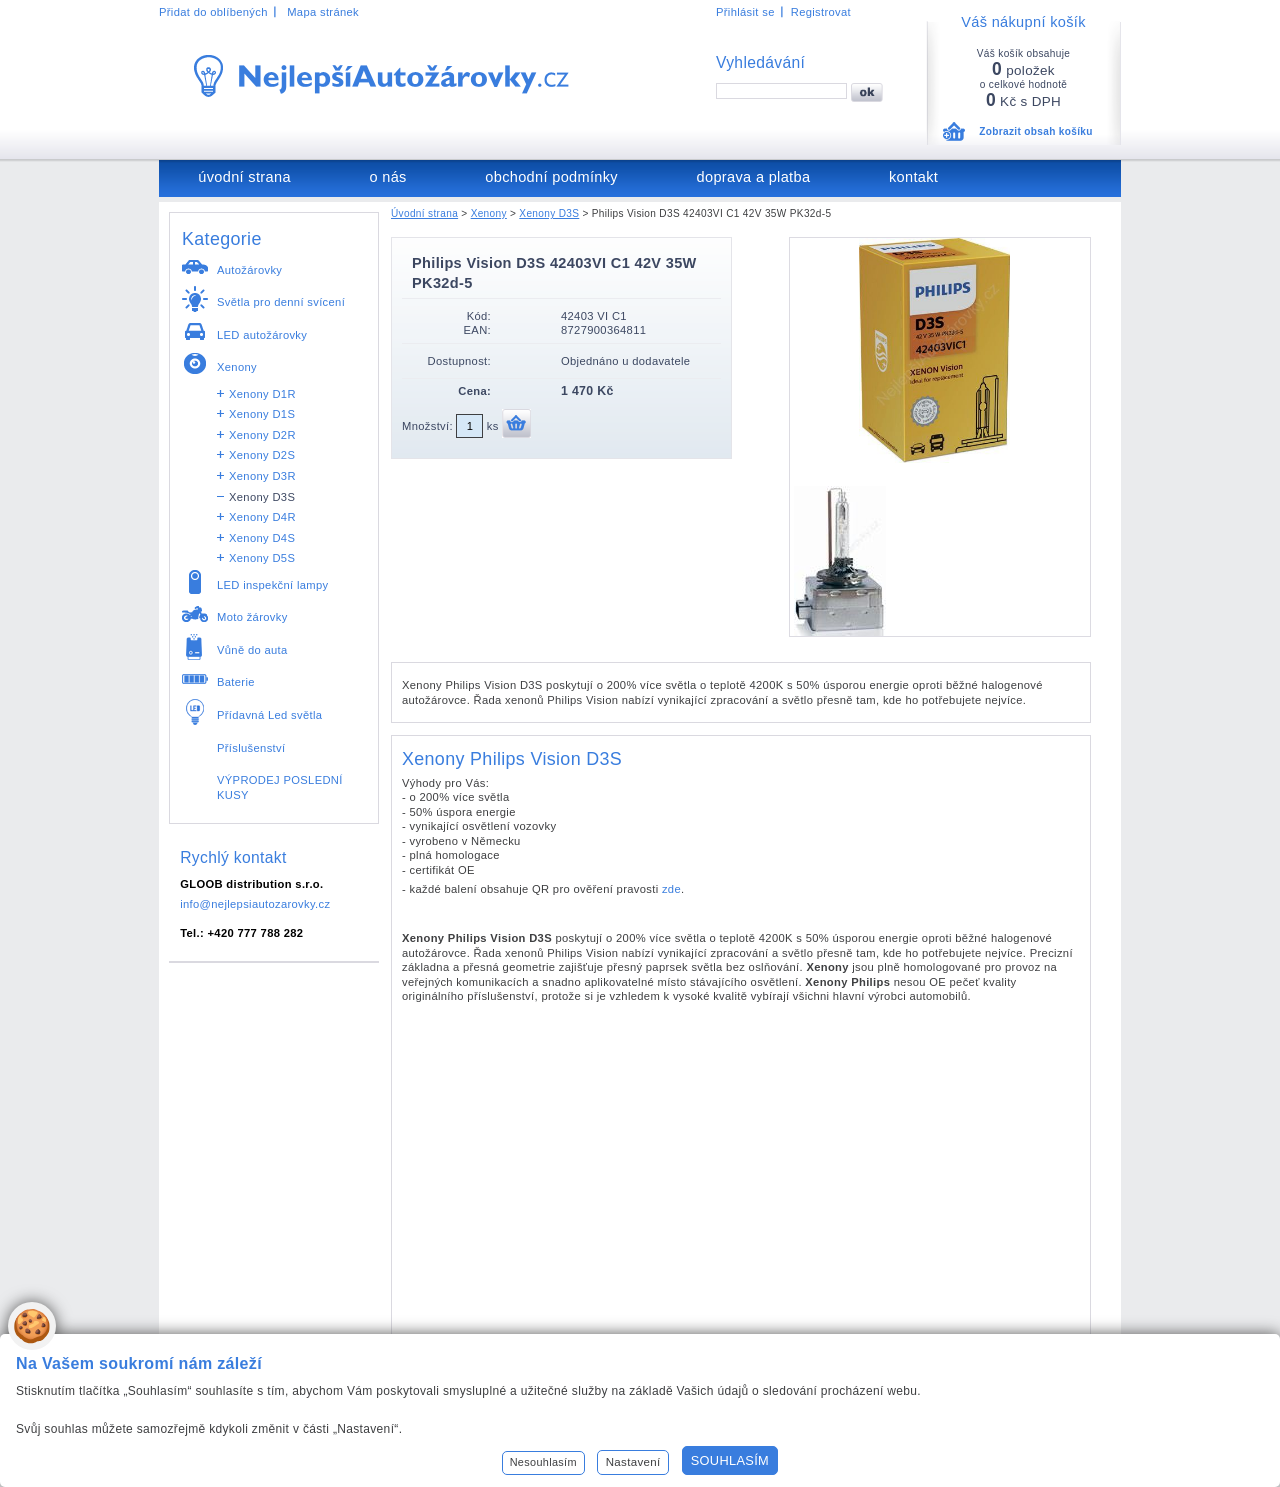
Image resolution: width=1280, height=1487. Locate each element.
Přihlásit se (745, 12)
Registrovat (821, 12)
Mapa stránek (323, 12)
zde (671, 889)
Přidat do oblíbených (213, 12)
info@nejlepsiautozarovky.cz (255, 904)
